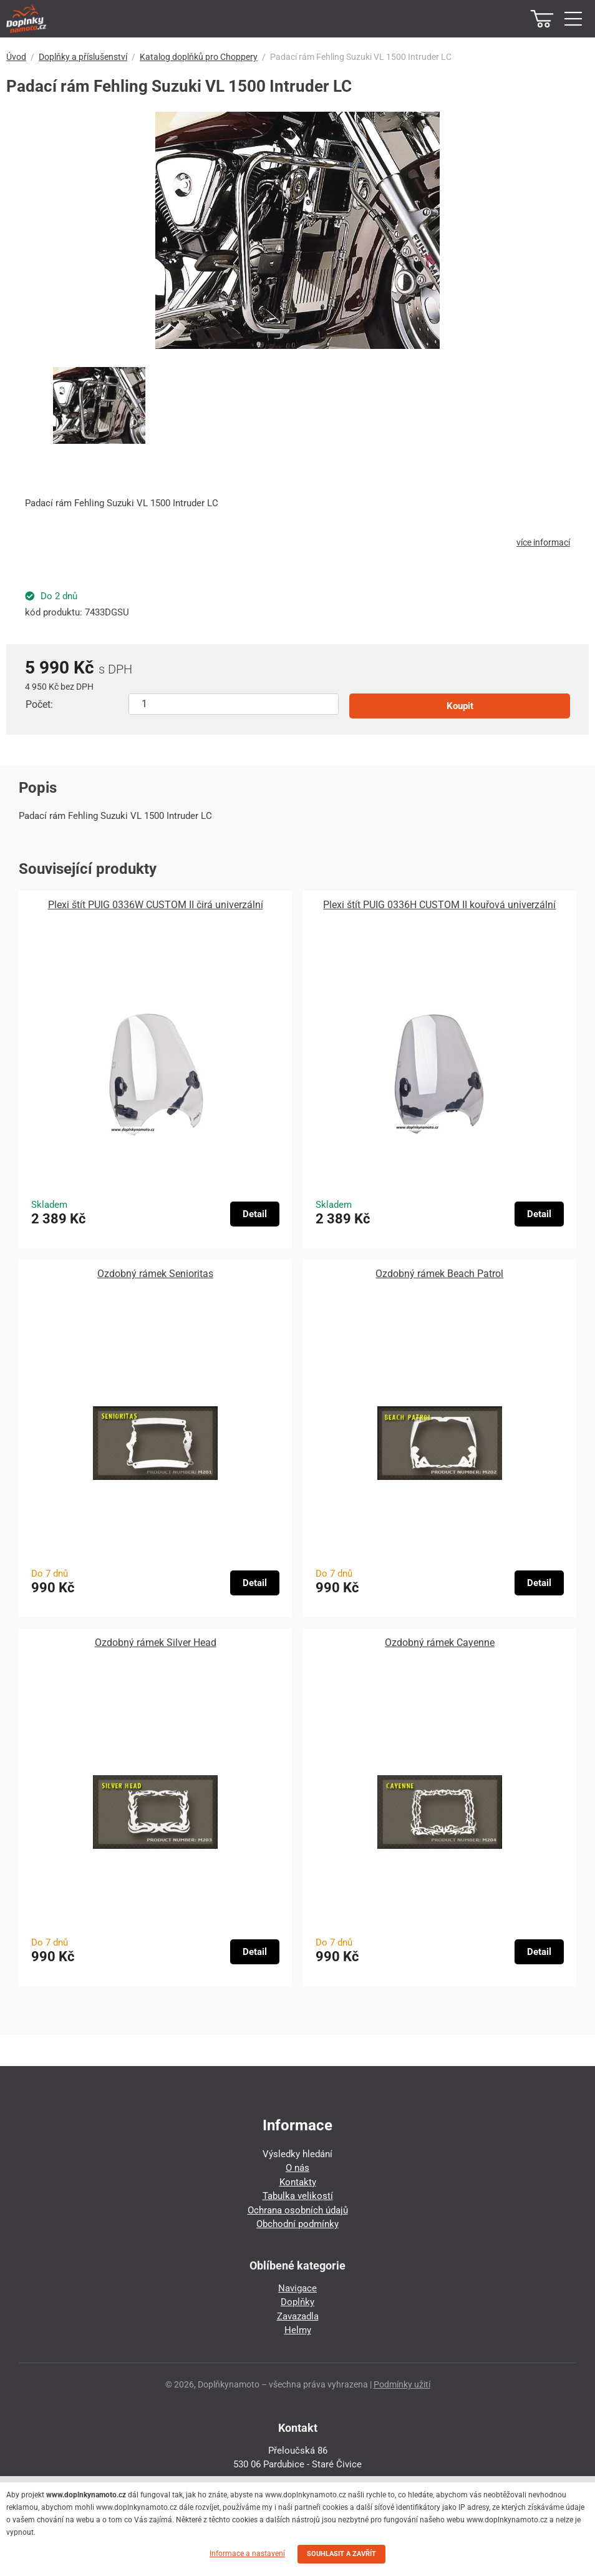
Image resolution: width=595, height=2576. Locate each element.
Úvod (16, 57)
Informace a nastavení (247, 2553)
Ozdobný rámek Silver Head (155, 1642)
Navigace (297, 2288)
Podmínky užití (402, 2384)
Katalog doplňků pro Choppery (199, 57)
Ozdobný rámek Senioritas (155, 1274)
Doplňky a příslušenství (83, 57)
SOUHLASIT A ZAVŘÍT (341, 2554)
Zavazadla (298, 2316)
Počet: (39, 704)
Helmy (297, 2330)
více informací (543, 542)
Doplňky (297, 2302)
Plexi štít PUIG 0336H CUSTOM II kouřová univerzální (439, 905)
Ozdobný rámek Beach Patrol (439, 1274)
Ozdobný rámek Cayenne (440, 1642)
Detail (255, 1214)
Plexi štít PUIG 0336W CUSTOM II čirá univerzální (155, 905)
